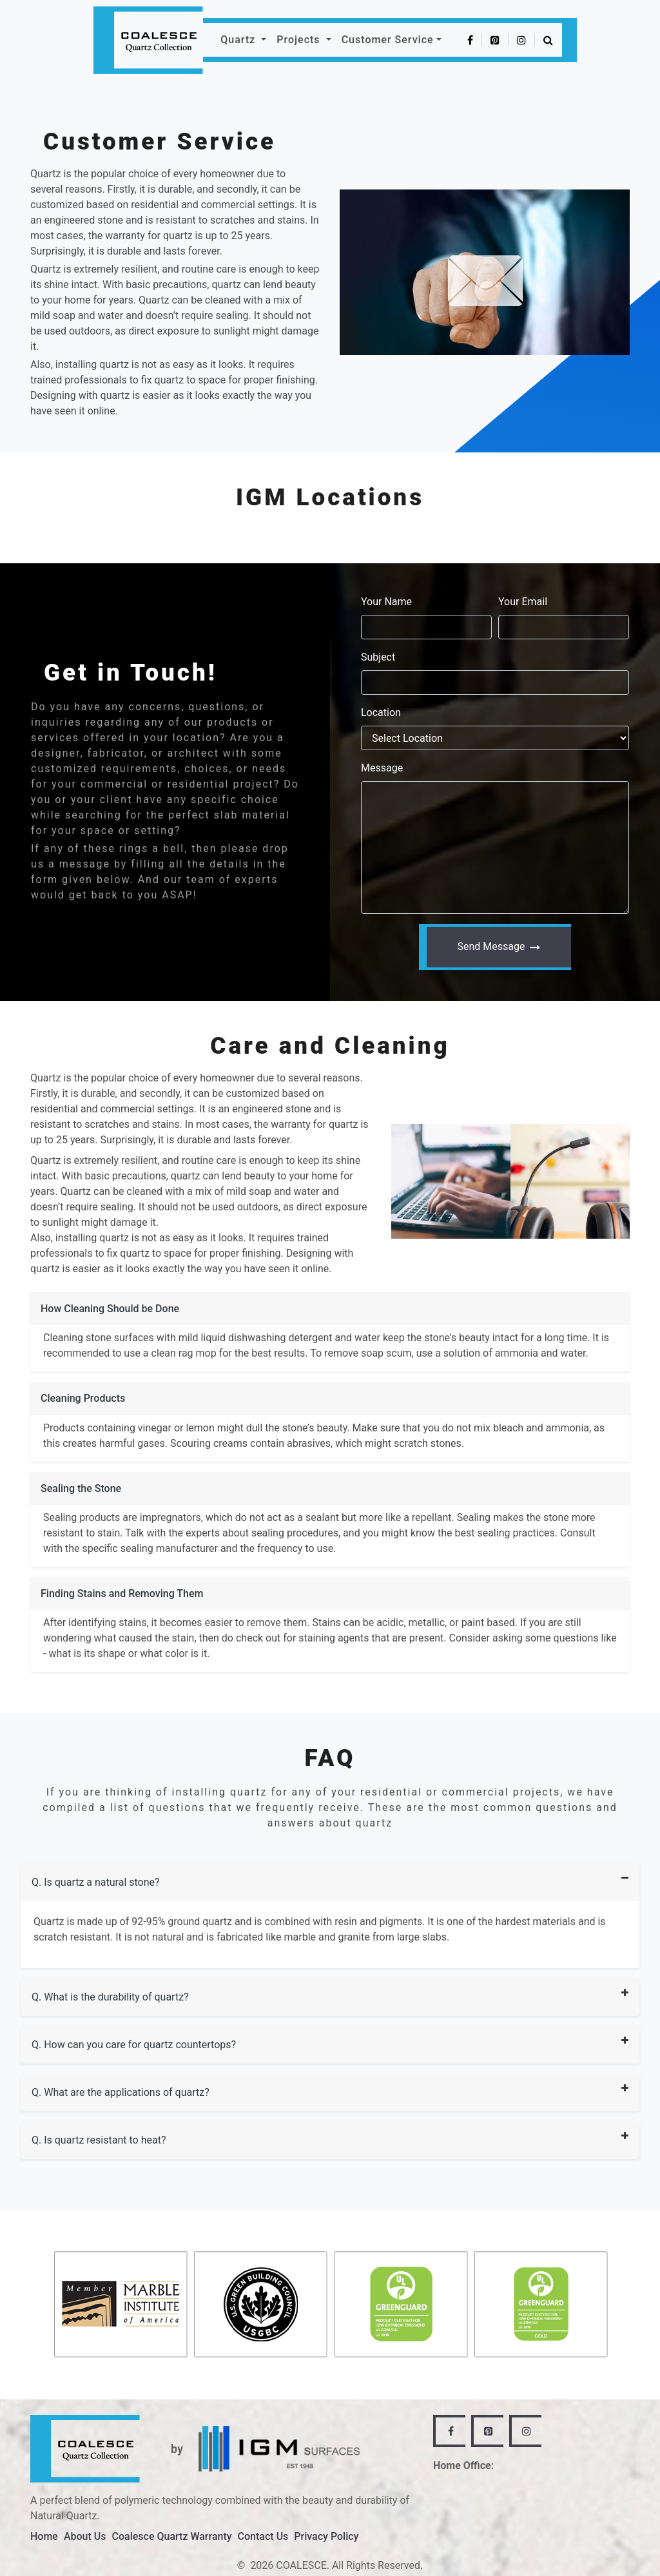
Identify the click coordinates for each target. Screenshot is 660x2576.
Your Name (386, 602)
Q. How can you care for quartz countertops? (134, 2045)
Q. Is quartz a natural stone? (96, 1882)
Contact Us (263, 2536)
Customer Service (388, 40)
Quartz (239, 40)
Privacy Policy (326, 2536)
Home (44, 2536)
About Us (85, 2536)
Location (381, 712)
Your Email (522, 602)
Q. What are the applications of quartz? (120, 2092)
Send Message (499, 946)
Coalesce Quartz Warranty (172, 2536)
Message (382, 768)
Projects (300, 40)
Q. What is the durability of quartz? (110, 1997)
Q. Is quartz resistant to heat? (99, 2140)
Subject (378, 657)
